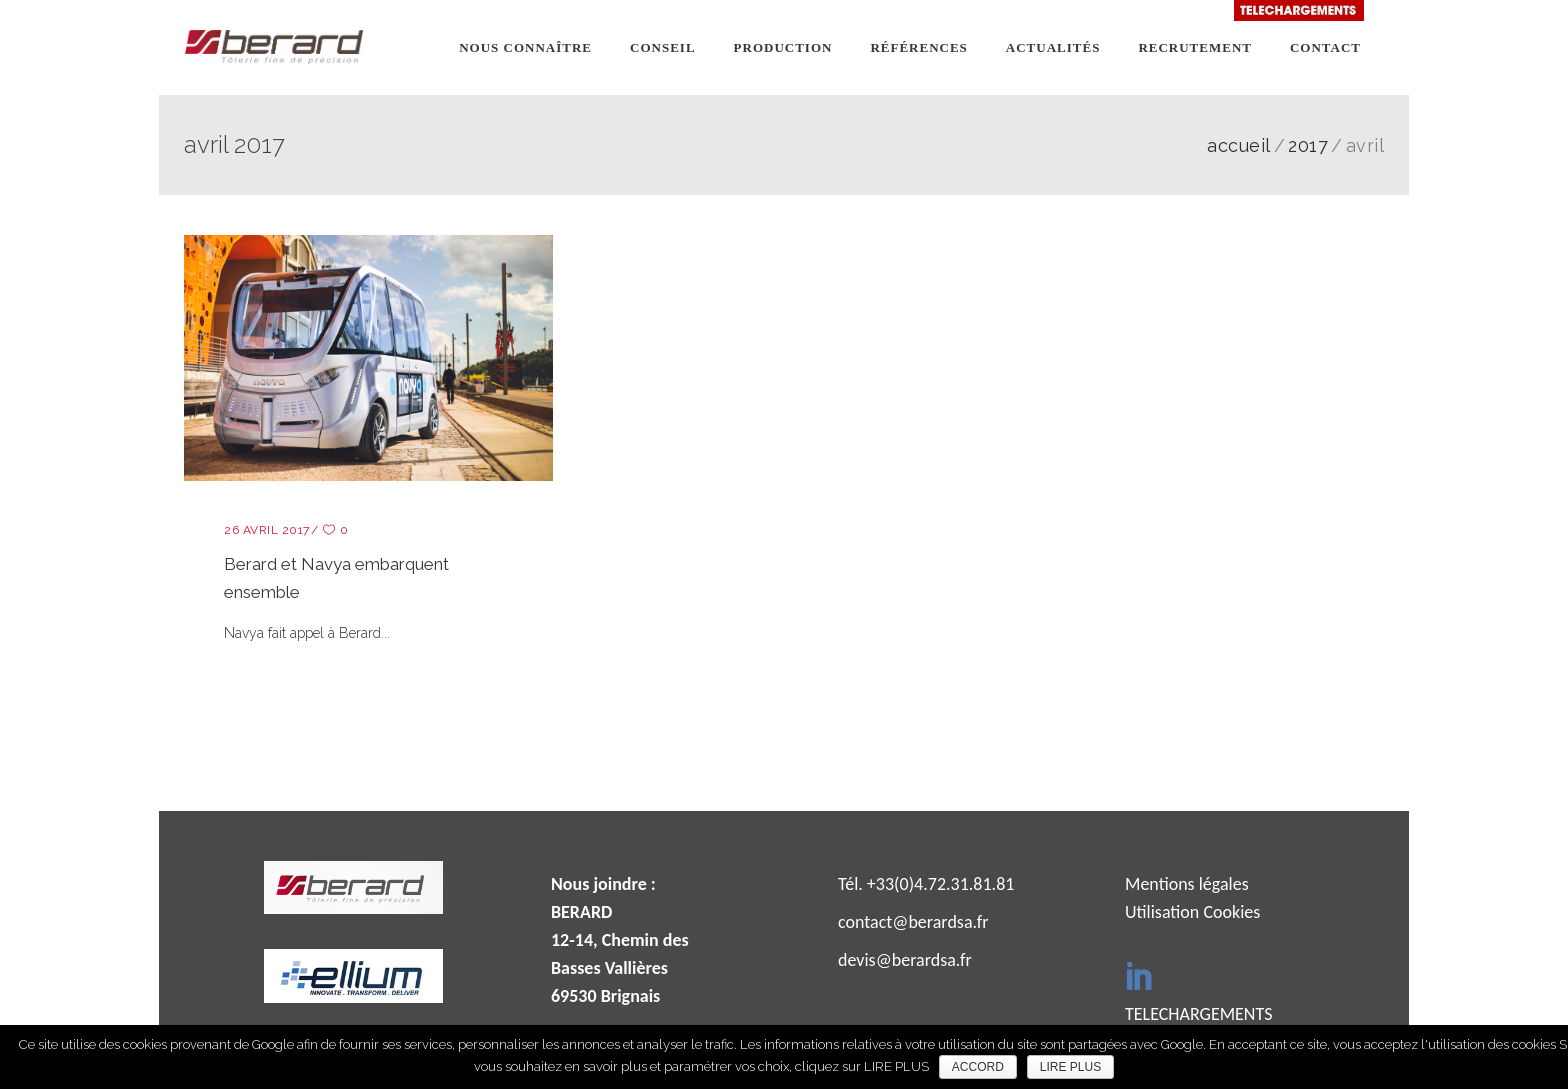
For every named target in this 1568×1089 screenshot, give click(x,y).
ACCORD (978, 1067)
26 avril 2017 (267, 530)
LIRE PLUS (1070, 1067)
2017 (1308, 146)
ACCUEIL (1239, 146)
